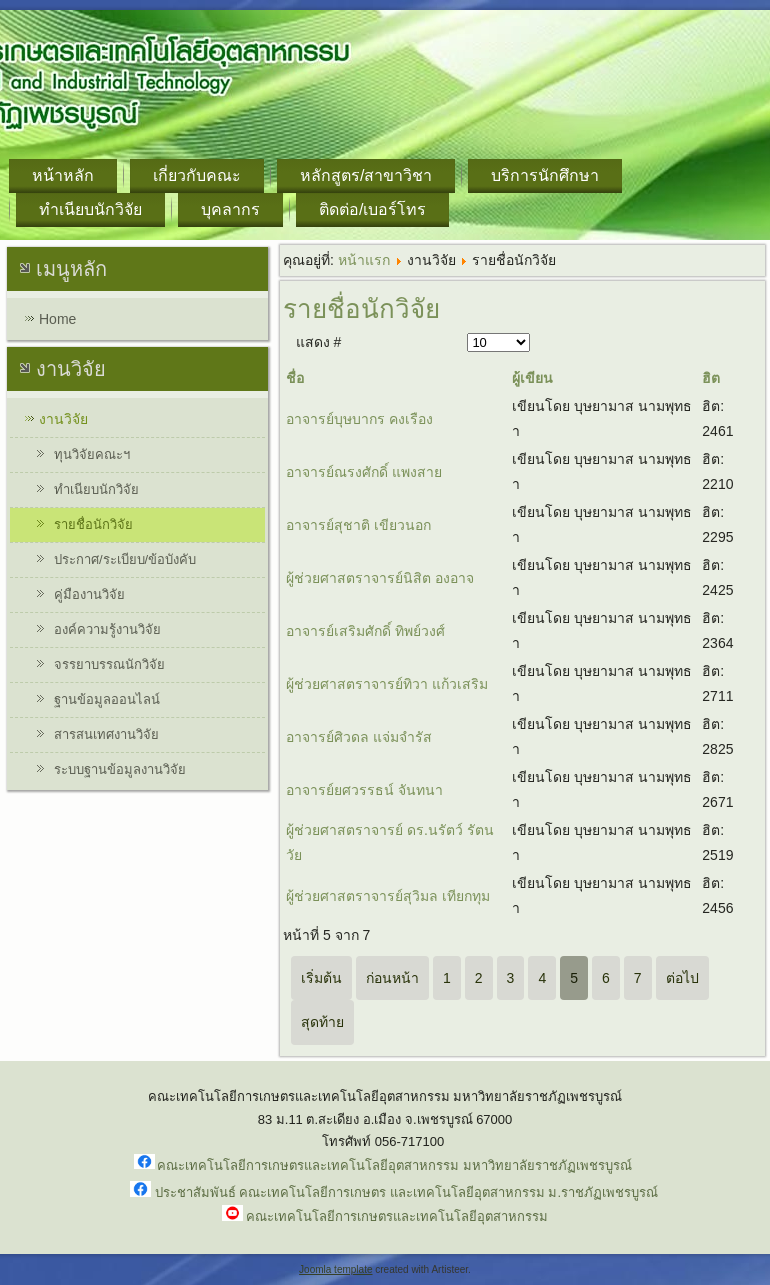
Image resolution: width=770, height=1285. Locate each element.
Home (57, 319)
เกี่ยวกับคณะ (197, 175)
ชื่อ (295, 378)
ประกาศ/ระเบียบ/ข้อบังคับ (125, 559)
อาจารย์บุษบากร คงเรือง (359, 419)
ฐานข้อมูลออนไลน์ (107, 699)
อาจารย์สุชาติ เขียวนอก (358, 525)
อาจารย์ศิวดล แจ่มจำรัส (359, 737)
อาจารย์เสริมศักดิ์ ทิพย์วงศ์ (365, 631)
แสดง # (319, 342)
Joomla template (335, 1269)
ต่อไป (682, 978)
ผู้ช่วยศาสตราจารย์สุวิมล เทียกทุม (388, 896)
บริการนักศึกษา (545, 175)
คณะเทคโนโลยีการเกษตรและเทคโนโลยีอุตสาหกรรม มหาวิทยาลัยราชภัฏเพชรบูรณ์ (394, 1165)
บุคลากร (230, 209)
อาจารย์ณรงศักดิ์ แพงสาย (364, 472)
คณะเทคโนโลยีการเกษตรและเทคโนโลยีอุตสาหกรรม (397, 1216)
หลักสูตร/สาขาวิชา (366, 175)
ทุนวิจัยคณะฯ (92, 454)
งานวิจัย (63, 419)
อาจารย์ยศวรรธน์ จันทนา (364, 790)
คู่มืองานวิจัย (89, 594)
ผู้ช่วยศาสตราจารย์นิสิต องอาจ (380, 578)
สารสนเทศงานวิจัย (106, 734)
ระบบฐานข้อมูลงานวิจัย (120, 769)
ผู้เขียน (532, 378)
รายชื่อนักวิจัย (93, 524)
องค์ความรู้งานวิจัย (107, 629)
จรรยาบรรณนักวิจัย (109, 664)
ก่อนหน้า (392, 978)
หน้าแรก (364, 260)
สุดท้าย (322, 1022)
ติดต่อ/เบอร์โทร (372, 209)
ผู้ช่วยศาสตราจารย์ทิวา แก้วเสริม (387, 684)
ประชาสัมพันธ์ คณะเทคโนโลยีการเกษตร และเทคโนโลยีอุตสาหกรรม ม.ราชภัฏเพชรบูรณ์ (406, 1192)
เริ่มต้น (321, 978)
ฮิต (711, 378)
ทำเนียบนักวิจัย (90, 209)
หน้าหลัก (63, 175)
